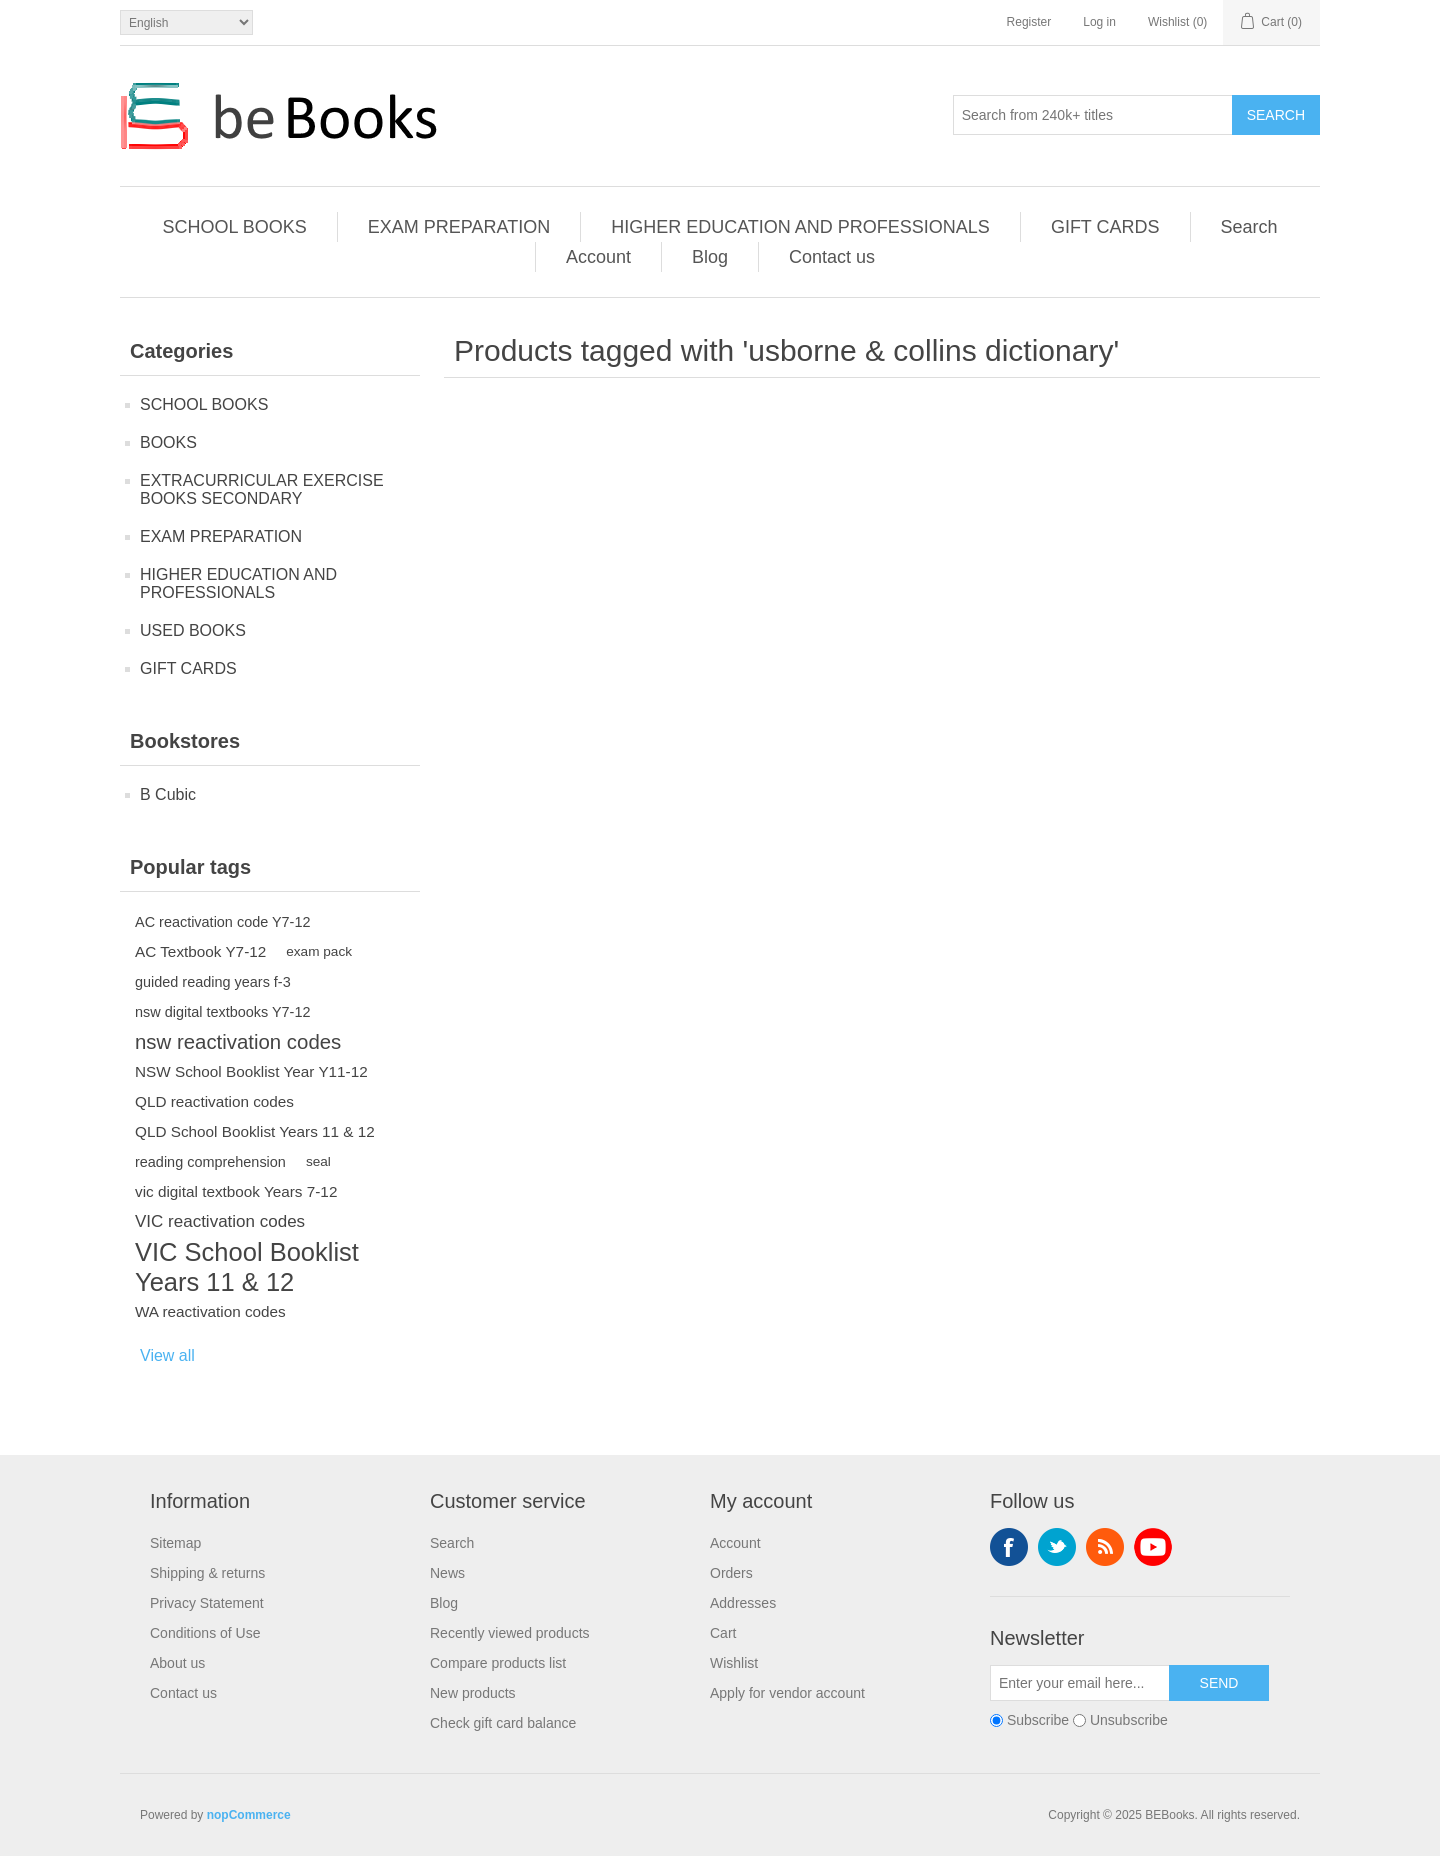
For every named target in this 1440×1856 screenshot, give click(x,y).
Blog (710, 257)
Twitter (1057, 1547)
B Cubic (168, 794)
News (447, 1573)
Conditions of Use (205, 1633)
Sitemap (175, 1543)
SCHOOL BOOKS (234, 227)
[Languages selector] (186, 22)
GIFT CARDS (1105, 227)
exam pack (319, 951)
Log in (1099, 22)
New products (473, 1693)
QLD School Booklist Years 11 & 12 (255, 1131)
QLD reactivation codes (214, 1101)
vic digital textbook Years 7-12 (236, 1191)
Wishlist (734, 1663)
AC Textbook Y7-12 (200, 951)
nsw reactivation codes (238, 1042)
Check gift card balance (503, 1723)
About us (177, 1663)
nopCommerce (249, 1815)
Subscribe (1038, 1720)
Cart (723, 1633)
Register (1029, 22)
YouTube (1153, 1547)
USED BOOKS (193, 630)
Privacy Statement (207, 1603)
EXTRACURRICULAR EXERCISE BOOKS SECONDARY (262, 489)
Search (1276, 115)
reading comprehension (210, 1162)
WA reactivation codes (210, 1311)
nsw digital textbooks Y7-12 (223, 1012)
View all (167, 1355)
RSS (1105, 1547)
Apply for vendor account (787, 1693)
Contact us (832, 257)
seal (318, 1161)
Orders (731, 1573)
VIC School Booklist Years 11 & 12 (247, 1267)
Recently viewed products (510, 1633)
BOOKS (168, 442)
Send (1219, 1683)
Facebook (1009, 1547)
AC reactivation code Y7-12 (223, 922)
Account (598, 257)
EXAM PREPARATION (459, 227)
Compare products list (498, 1663)
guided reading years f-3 (213, 982)
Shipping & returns (207, 1573)
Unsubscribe (1129, 1720)
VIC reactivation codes (220, 1221)
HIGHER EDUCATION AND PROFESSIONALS (800, 227)
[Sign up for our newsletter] (1080, 1683)
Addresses (743, 1603)
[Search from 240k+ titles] (1093, 115)
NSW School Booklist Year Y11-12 (251, 1071)
